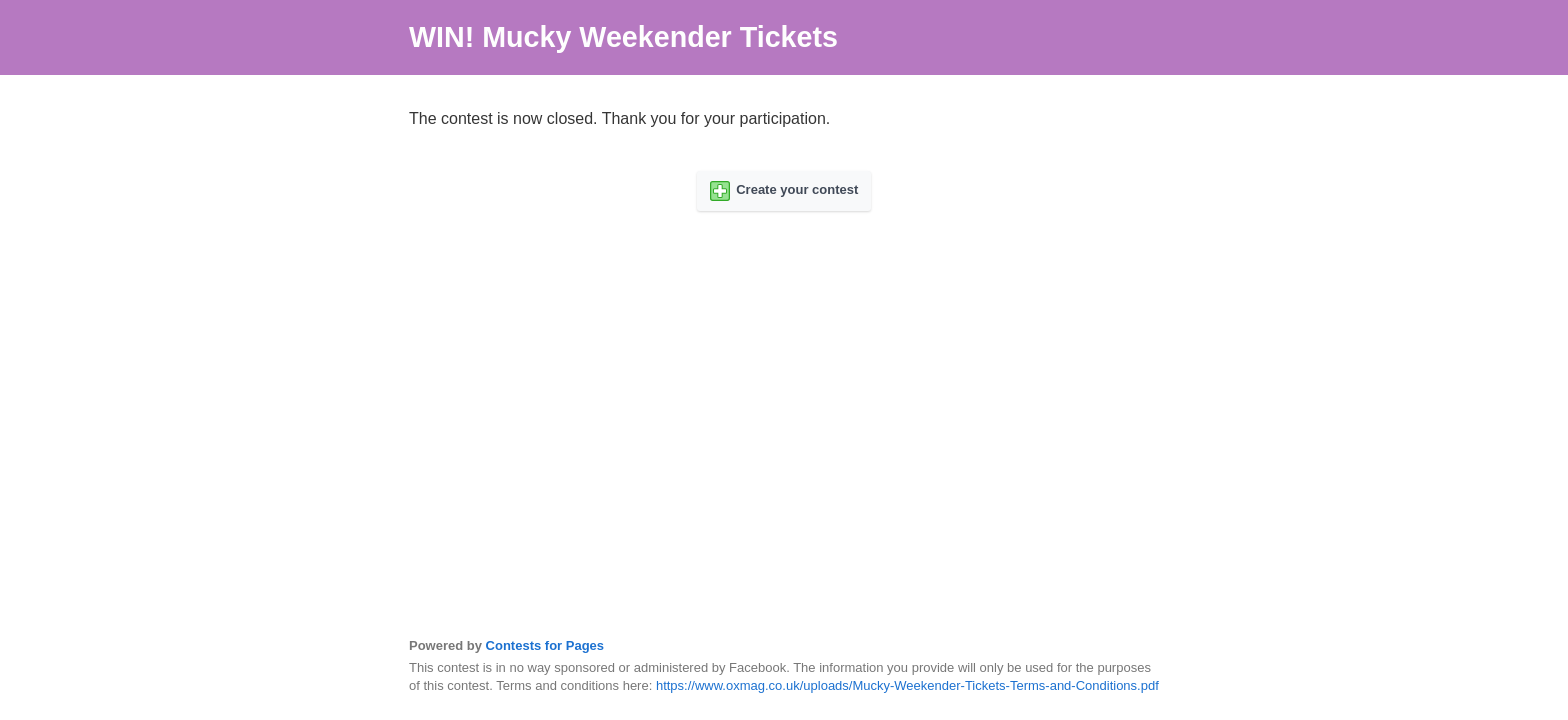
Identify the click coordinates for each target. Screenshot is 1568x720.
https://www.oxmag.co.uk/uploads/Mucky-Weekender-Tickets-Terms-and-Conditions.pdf (907, 685)
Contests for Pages (545, 645)
